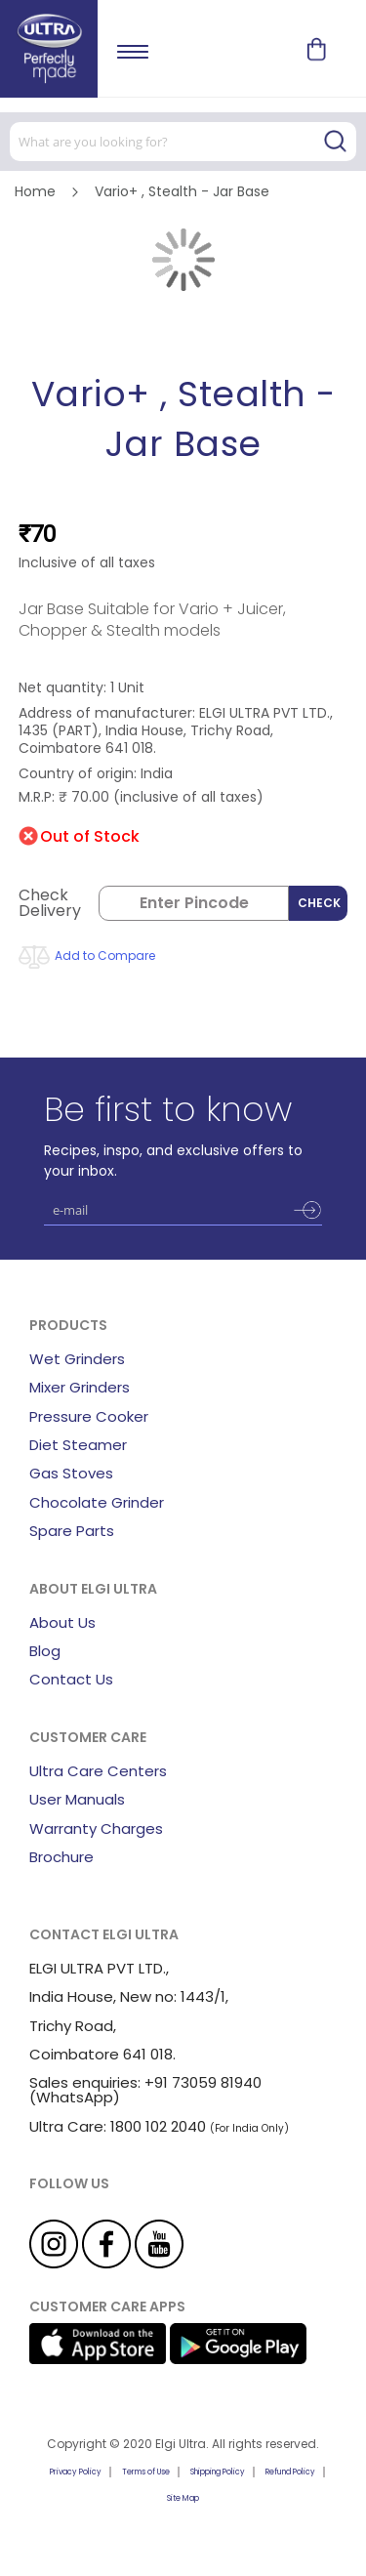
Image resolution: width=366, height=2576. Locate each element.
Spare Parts (71, 1530)
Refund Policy (290, 2472)
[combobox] (183, 141)
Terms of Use (146, 2472)
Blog (45, 1651)
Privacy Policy (76, 2472)
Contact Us (71, 1679)
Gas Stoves (71, 1473)
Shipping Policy (217, 2472)
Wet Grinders (77, 1359)
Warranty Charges (96, 1828)
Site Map (183, 2498)
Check (319, 902)
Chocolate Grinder (96, 1502)
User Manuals (77, 1799)
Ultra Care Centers (98, 1771)
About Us (62, 1622)
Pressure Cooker (88, 1416)
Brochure (61, 1857)
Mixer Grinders (79, 1387)
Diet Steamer (78, 1444)
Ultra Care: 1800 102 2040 (117, 2126)
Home (35, 191)
